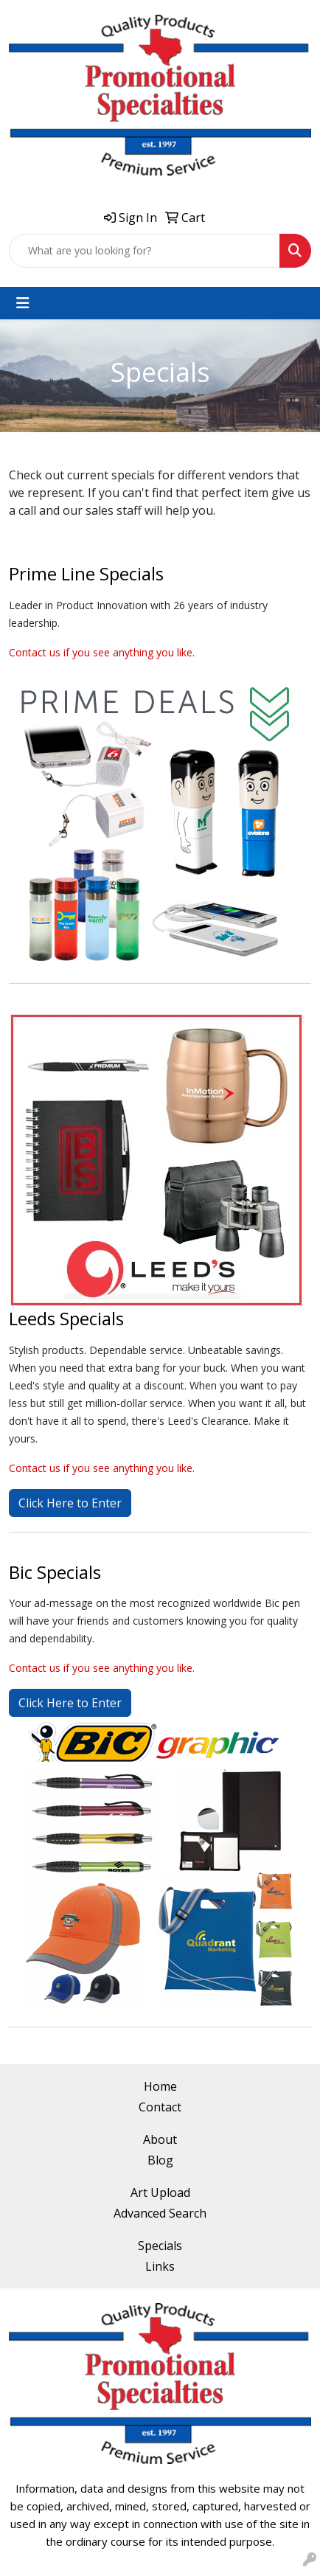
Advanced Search (160, 2213)
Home (160, 2086)
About (160, 2139)
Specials (160, 2245)
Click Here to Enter (70, 1503)
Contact (160, 2107)
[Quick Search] (144, 251)
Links (160, 2266)
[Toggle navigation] (22, 303)
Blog (160, 2160)
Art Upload (160, 2192)
